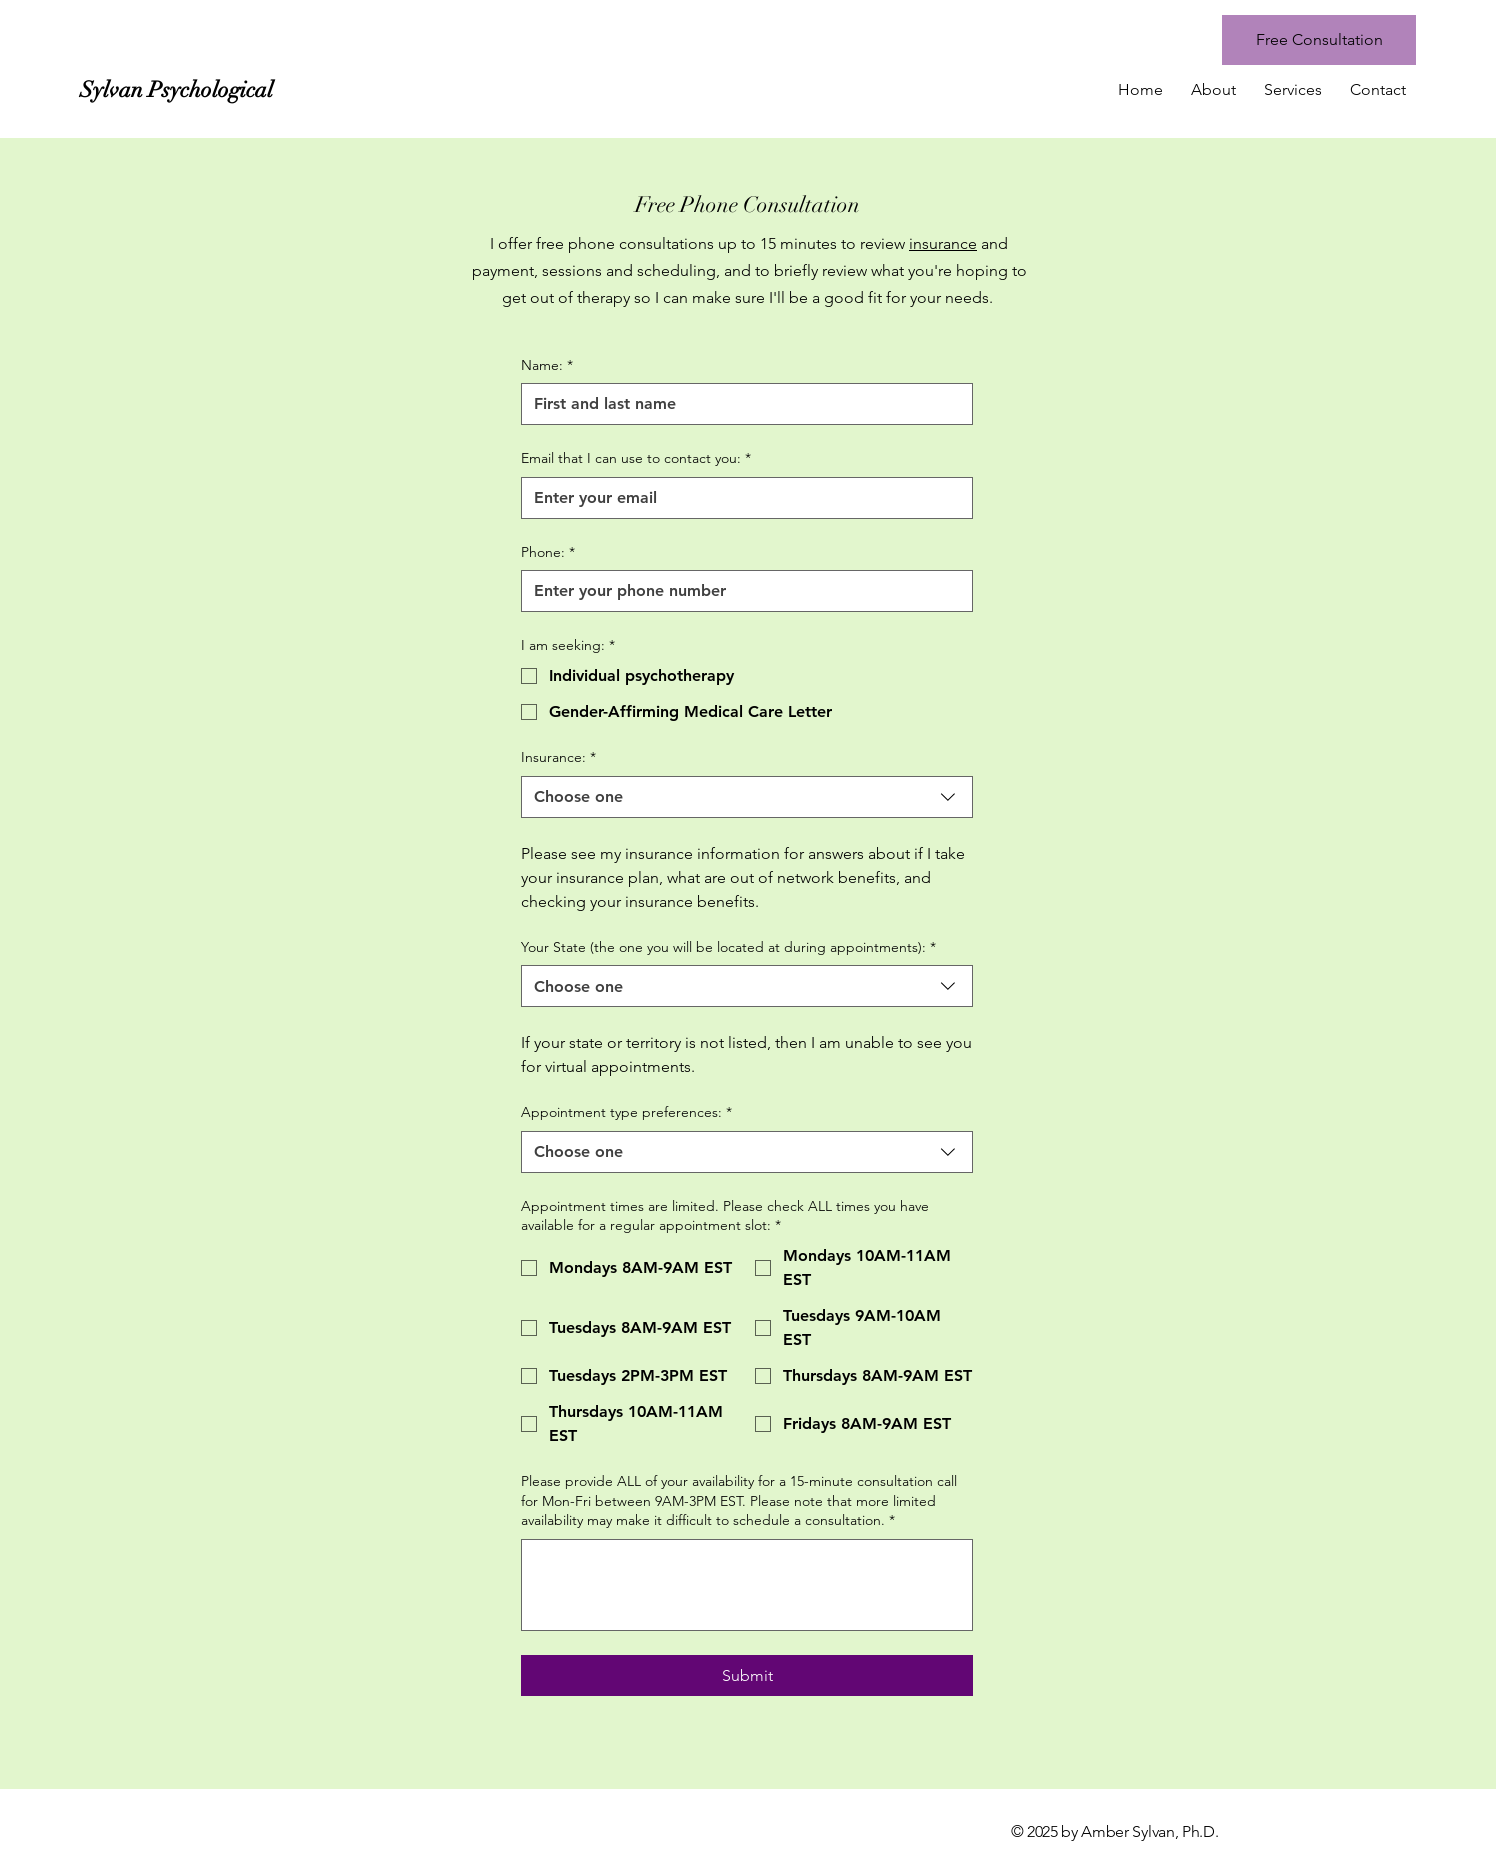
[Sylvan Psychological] (258, 90)
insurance (943, 243)
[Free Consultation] (1319, 40)
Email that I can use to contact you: (636, 459)
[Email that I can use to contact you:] (741, 498)
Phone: (548, 553)
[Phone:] (741, 591)
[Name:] (741, 404)
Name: (547, 366)
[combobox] (747, 797)
